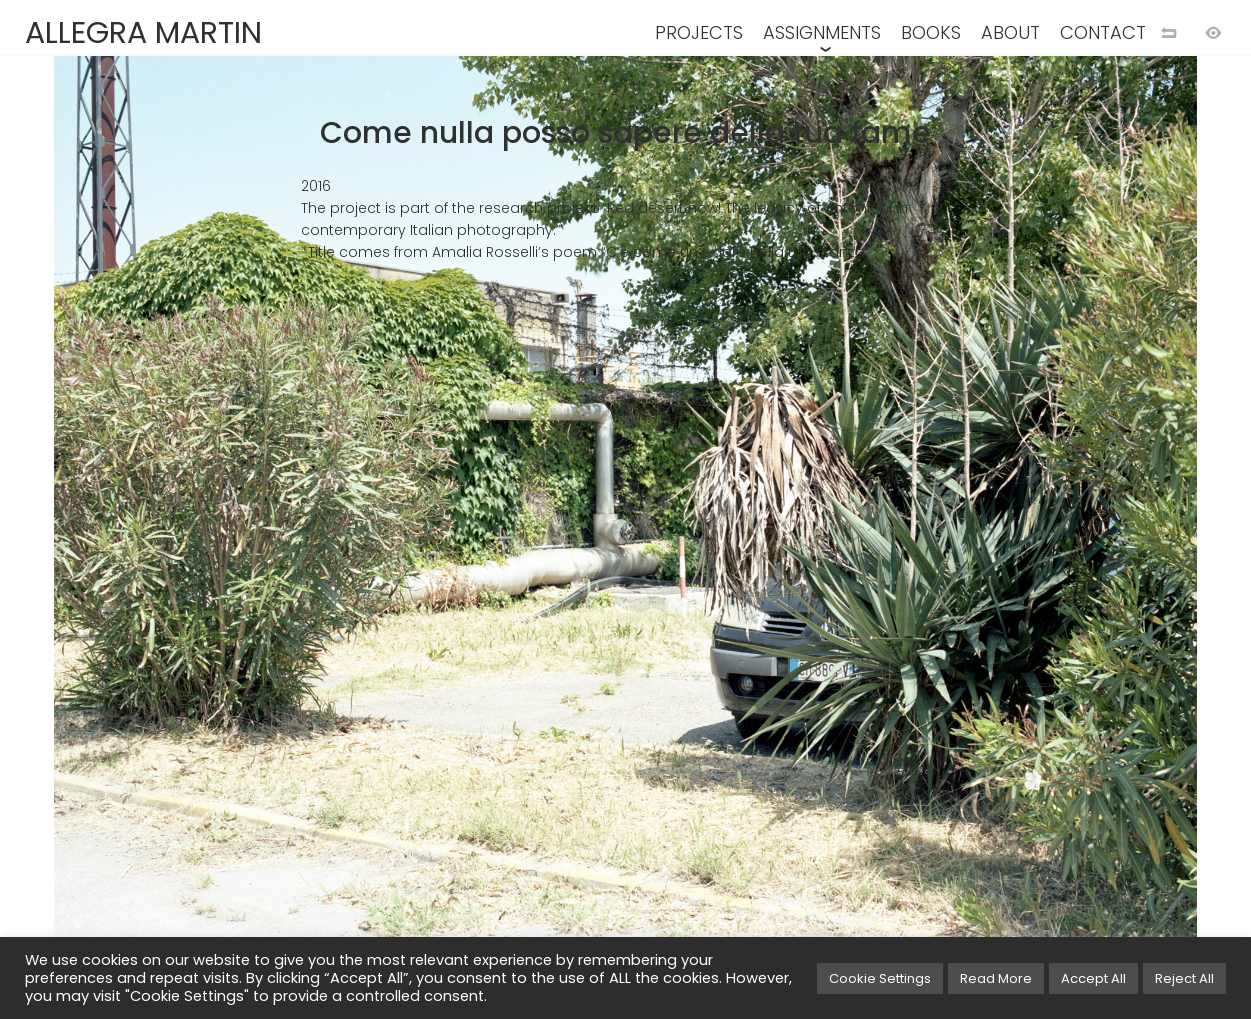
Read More (996, 978)
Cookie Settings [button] (880, 978)
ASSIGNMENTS (822, 32)
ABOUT (1010, 32)
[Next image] (939, 542)
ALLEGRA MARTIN (143, 33)
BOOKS (931, 32)
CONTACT (1103, 32)
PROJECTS (699, 32)
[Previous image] (313, 542)
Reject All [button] (1184, 978)
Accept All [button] (1093, 978)
